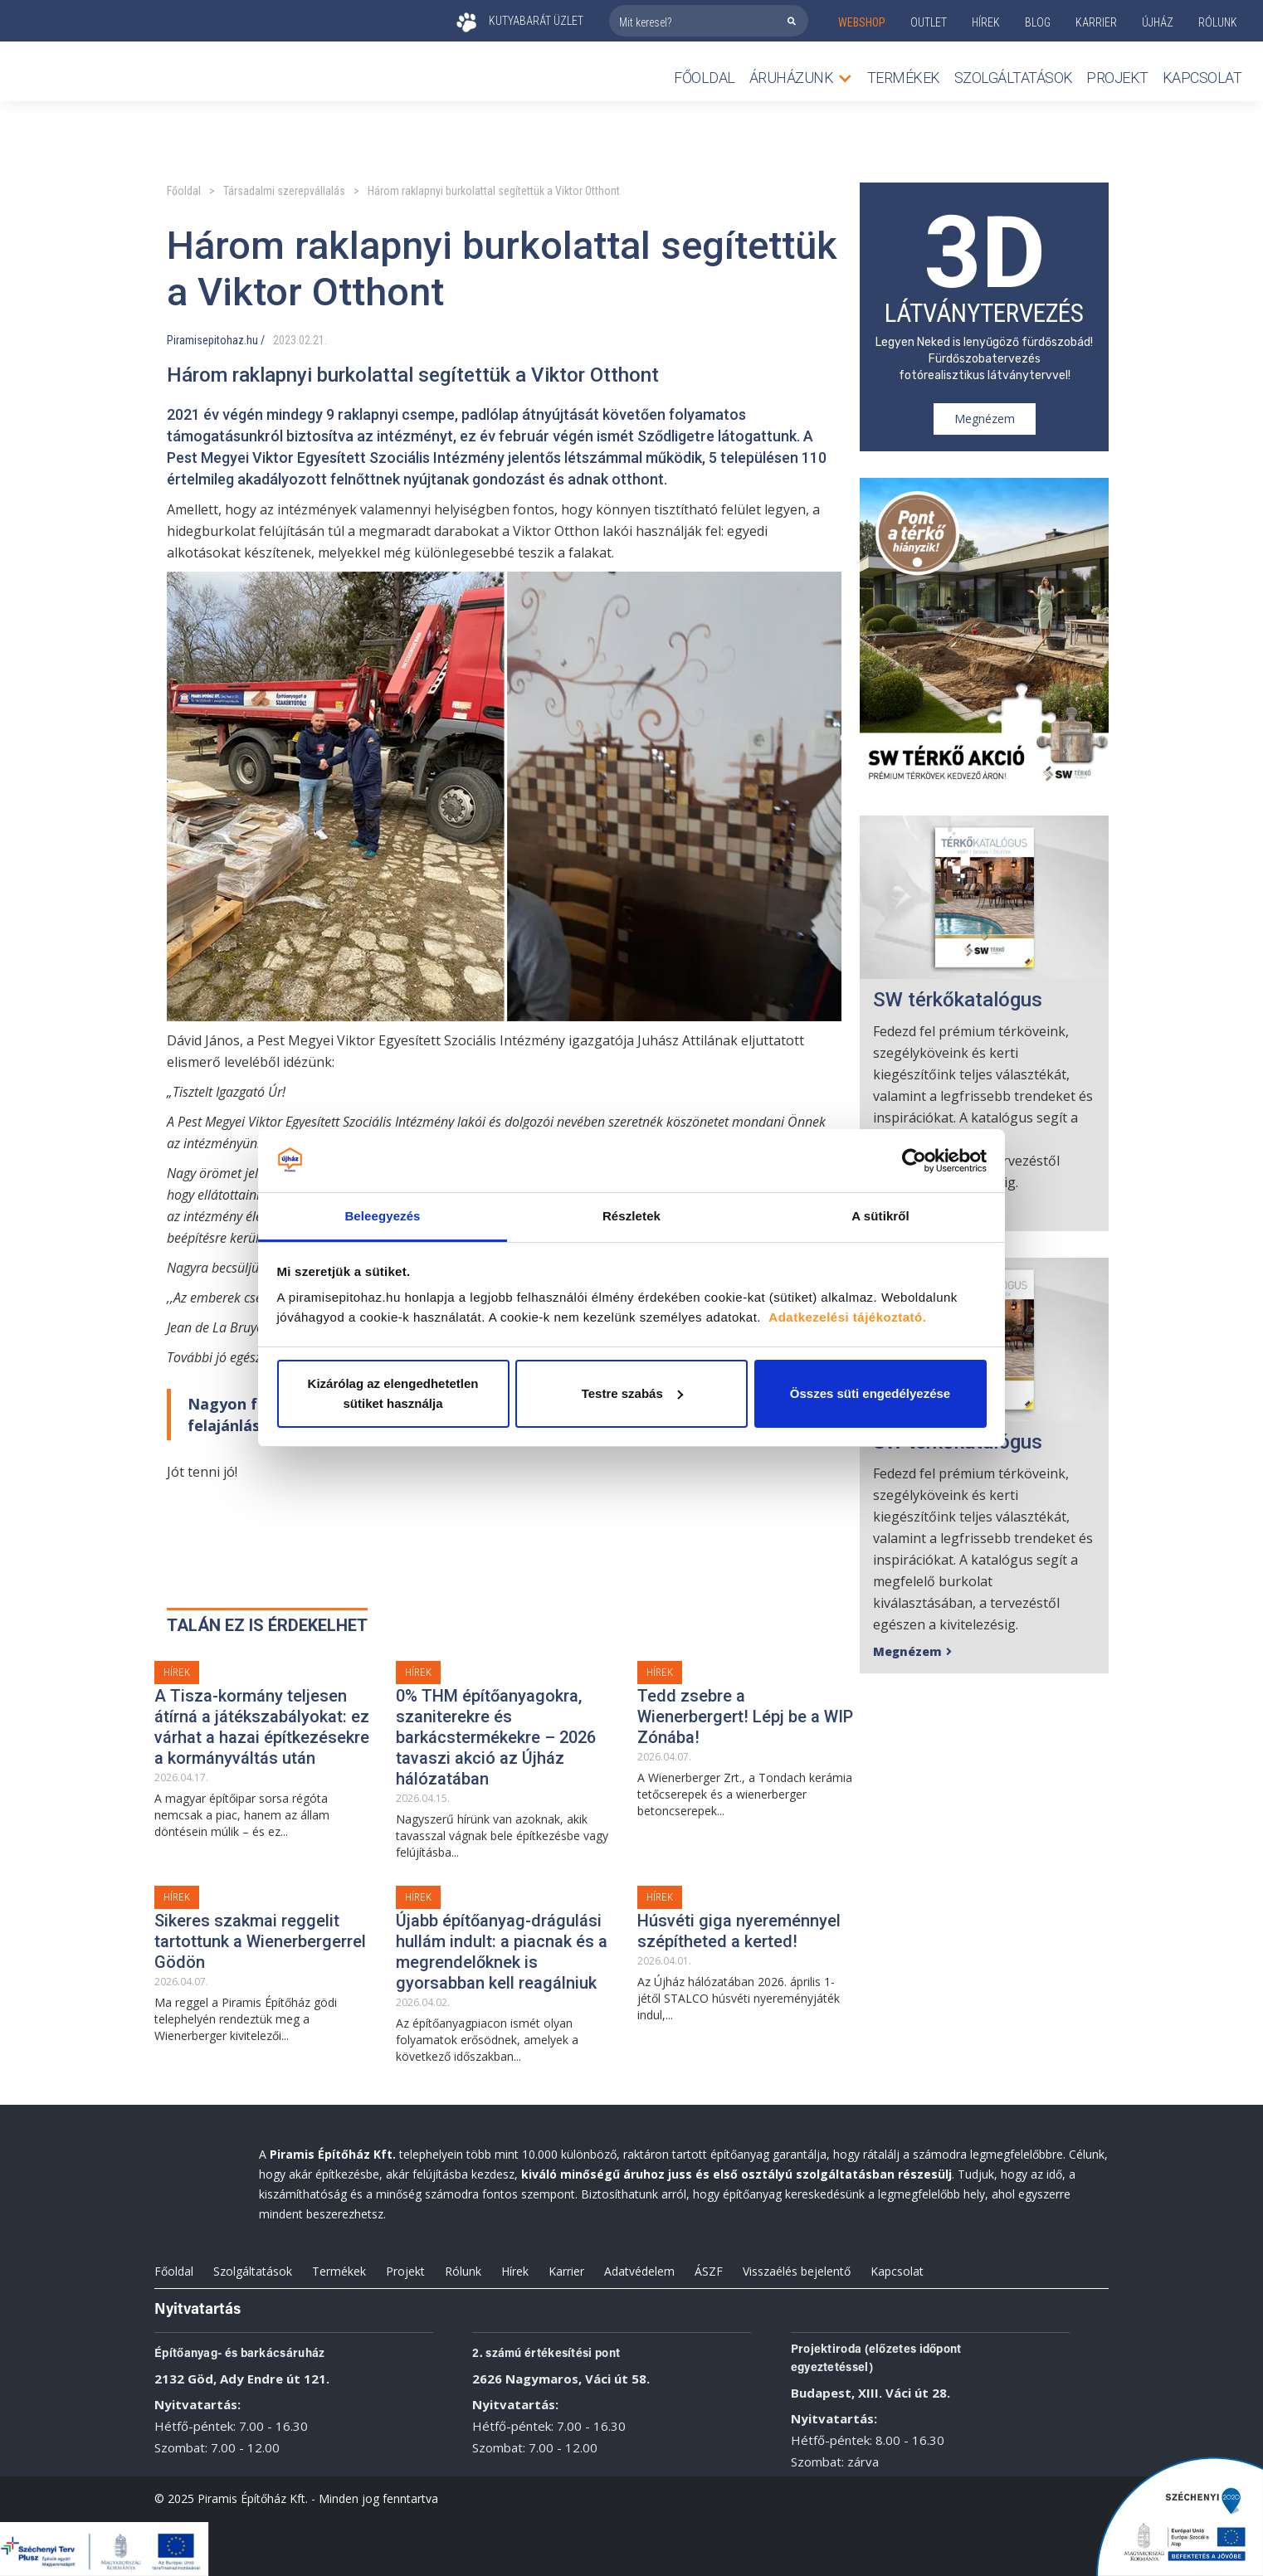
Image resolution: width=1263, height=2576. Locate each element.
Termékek (339, 2271)
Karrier (566, 2271)
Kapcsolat (1202, 77)
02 (304, 340)
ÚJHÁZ (1157, 22)
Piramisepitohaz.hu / (216, 340)
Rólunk (463, 2271)
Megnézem (984, 418)
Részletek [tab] (631, 1216)
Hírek (986, 22)
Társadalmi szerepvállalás (284, 190)
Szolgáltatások (1013, 77)
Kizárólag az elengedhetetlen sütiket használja (393, 1393)
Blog (1038, 22)
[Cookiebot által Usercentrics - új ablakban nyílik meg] (914, 1160)
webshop (861, 22)
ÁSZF (709, 2271)
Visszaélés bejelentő (797, 2271)
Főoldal (704, 77)
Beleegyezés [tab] (382, 1216)
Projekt (1117, 77)
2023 (284, 340)
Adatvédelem (639, 2271)
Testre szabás (632, 1393)
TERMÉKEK (903, 77)
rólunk (1217, 22)
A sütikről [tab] (880, 1216)
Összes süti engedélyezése (870, 1393)
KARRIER (1096, 22)
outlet (928, 22)
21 (318, 340)
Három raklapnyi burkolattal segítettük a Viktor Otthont (494, 190)
